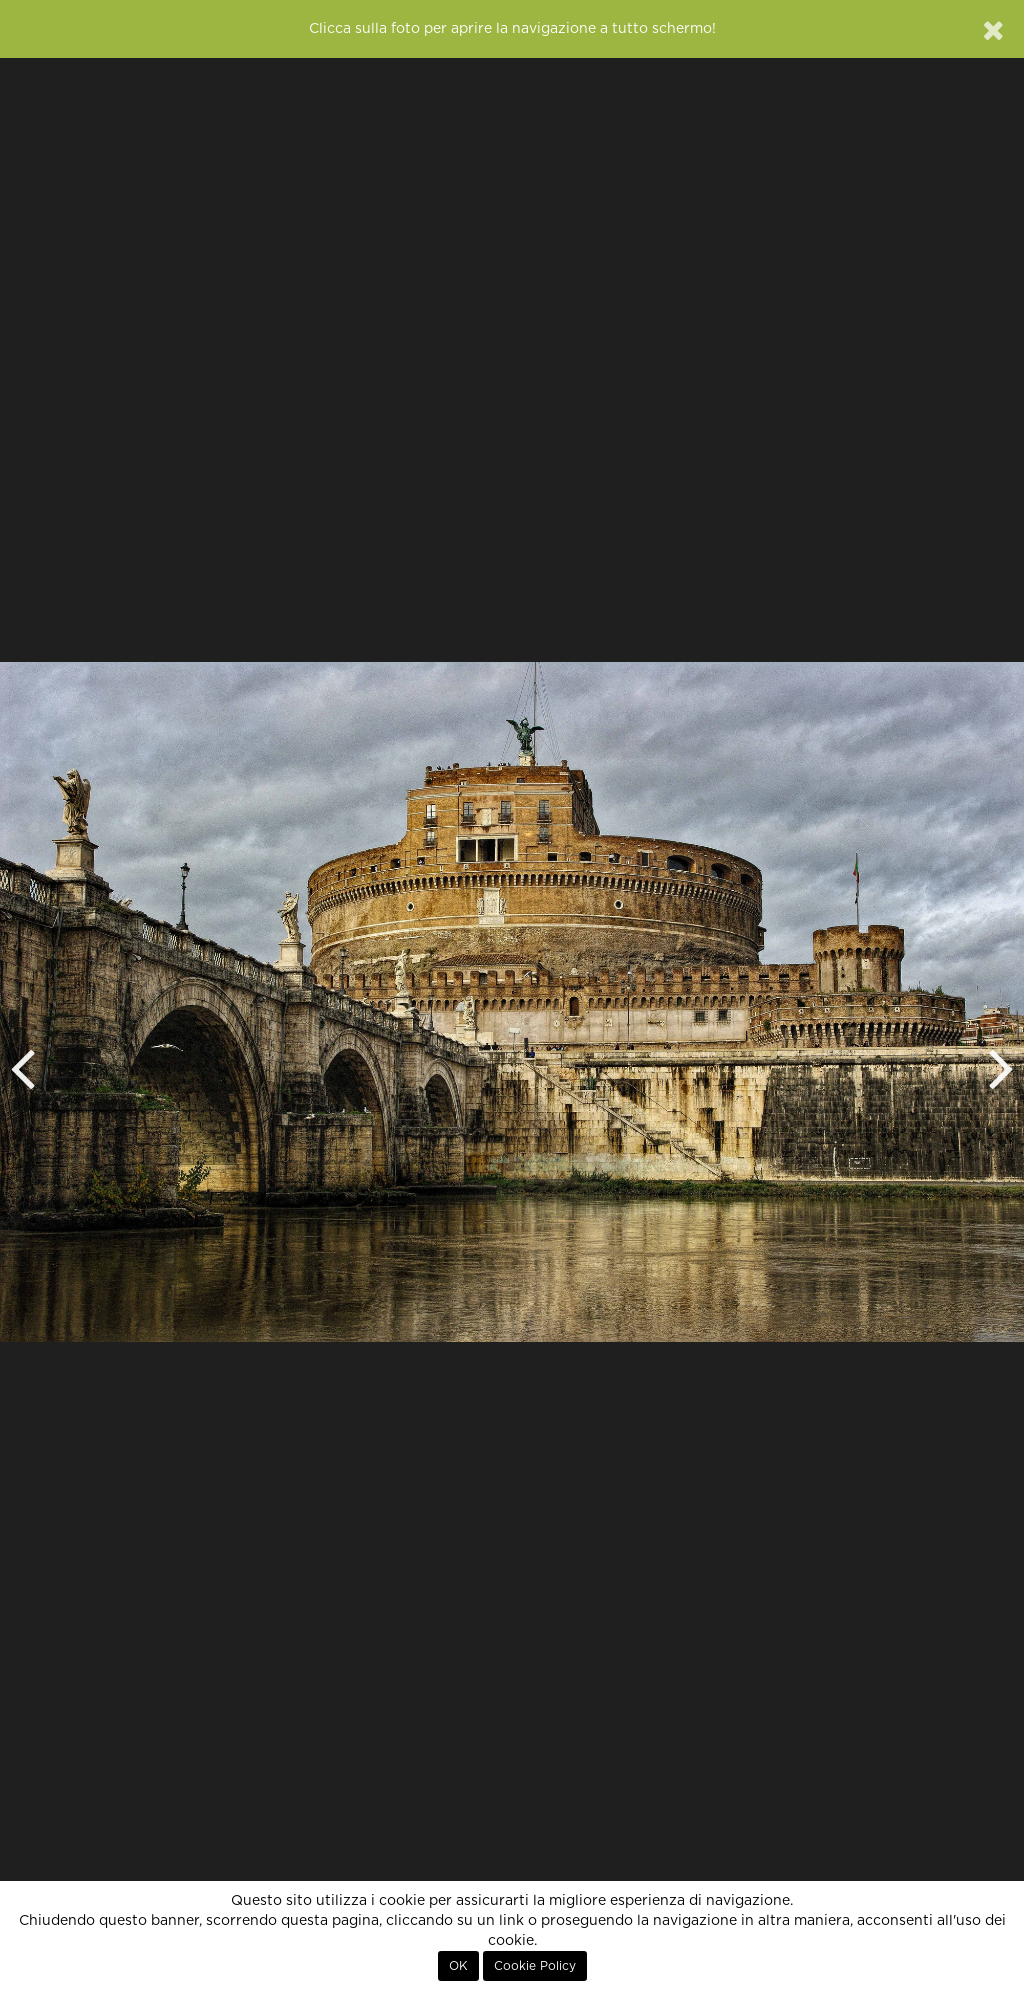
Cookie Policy (535, 1966)
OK (458, 1966)
